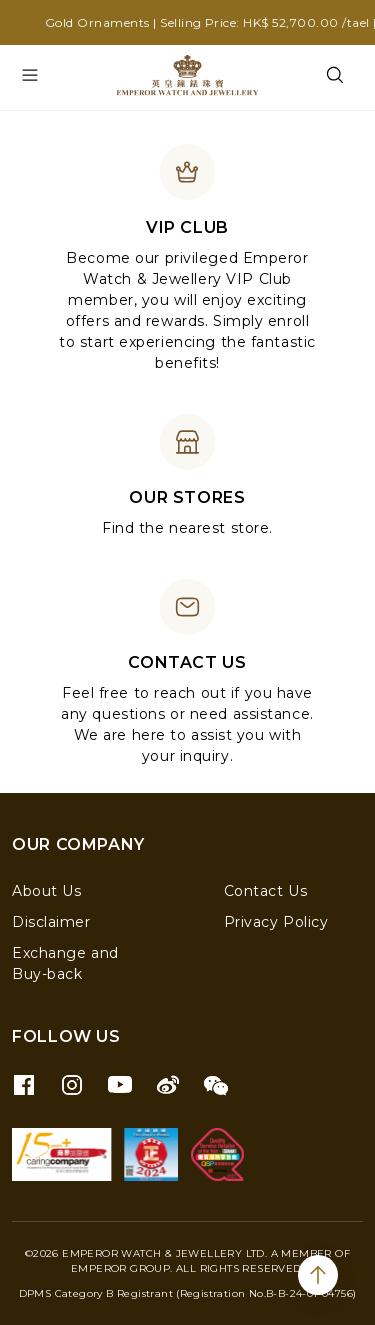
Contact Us (266, 891)
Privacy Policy (276, 922)
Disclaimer (51, 922)
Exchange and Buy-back (65, 963)
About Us (46, 891)
